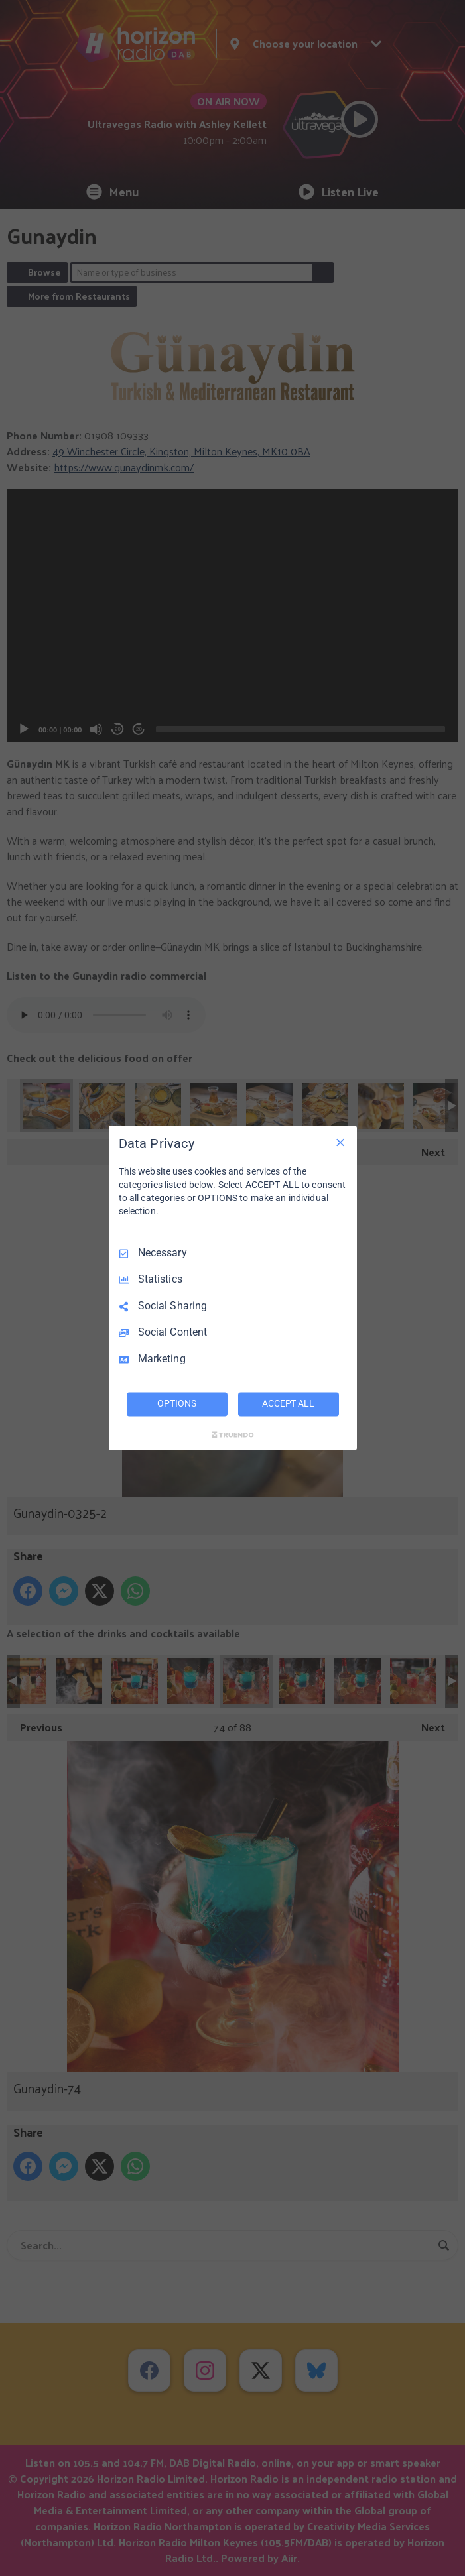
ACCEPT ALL (288, 1404)
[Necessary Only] (340, 1142)
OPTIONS (176, 1404)
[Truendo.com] (232, 1435)
